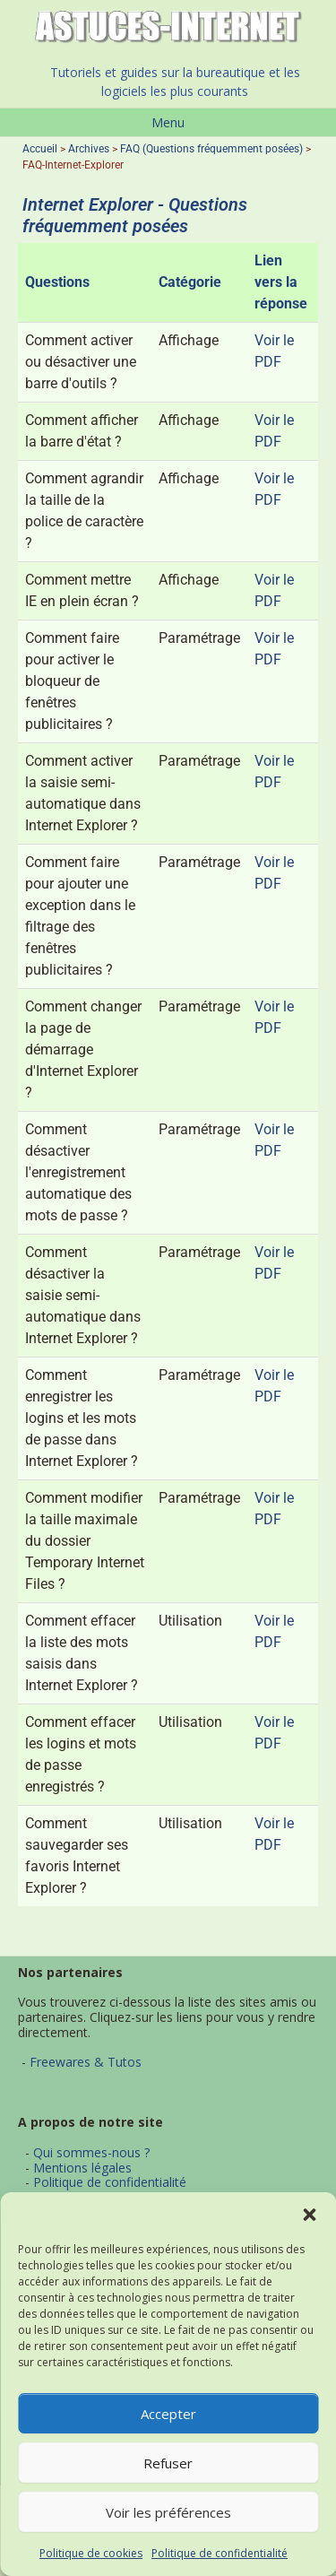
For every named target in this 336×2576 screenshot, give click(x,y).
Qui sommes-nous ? (91, 2152)
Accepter (168, 2414)
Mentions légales (82, 2167)
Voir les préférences (168, 2512)
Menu (168, 122)
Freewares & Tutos (86, 2061)
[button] (309, 2215)
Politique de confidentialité (219, 2553)
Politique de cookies (90, 2553)
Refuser (168, 2463)
